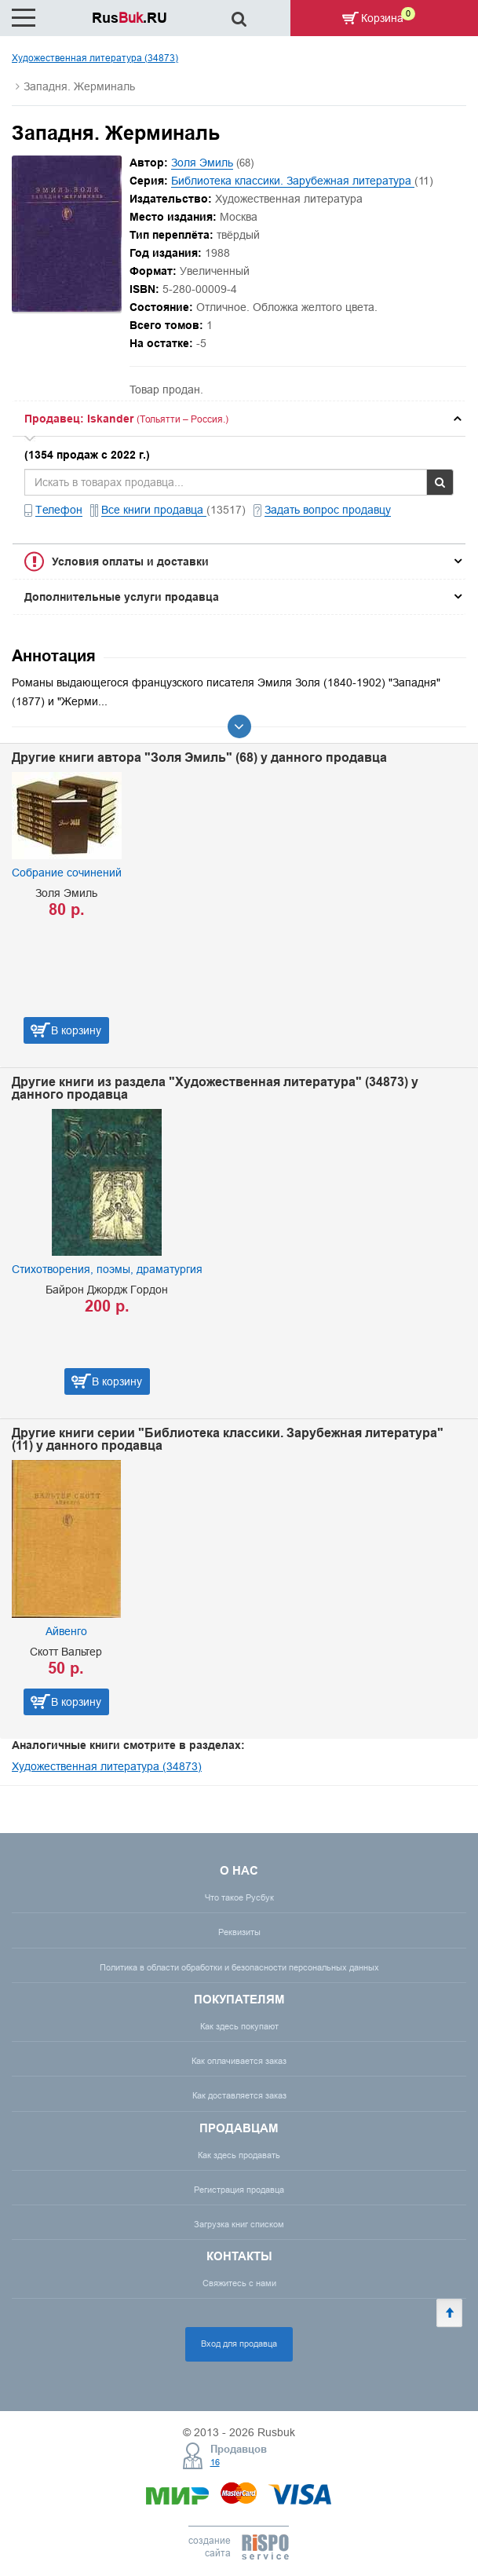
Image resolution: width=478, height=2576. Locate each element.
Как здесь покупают (239, 2026)
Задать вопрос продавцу (328, 509)
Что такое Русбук (239, 1897)
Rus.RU (129, 17)
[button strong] (239, 418)
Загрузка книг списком (239, 2224)
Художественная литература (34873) (95, 58)
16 (215, 2462)
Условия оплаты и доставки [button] (130, 561)
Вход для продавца (239, 2343)
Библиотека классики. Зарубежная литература (292, 180)
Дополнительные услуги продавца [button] (121, 597)
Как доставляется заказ (239, 2095)
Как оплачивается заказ (239, 2060)
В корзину (76, 1030)
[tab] (239, 418)
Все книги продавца (153, 509)
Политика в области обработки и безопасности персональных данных (239, 1967)
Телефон (58, 509)
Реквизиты (239, 1932)
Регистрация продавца (239, 2189)
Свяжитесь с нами (239, 2283)
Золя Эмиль (202, 162)
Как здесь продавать (239, 2155)
